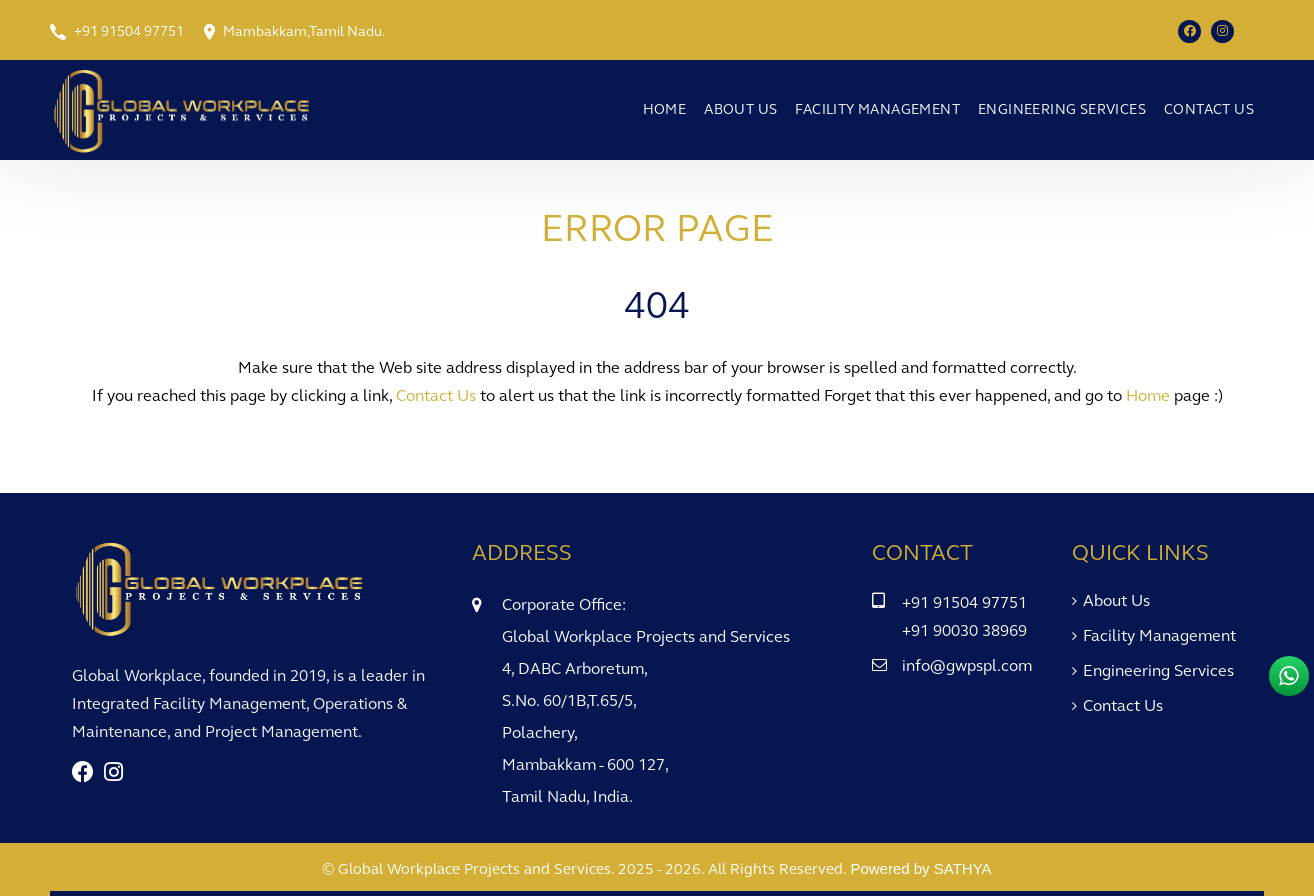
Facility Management (877, 109)
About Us (740, 109)
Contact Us (1209, 109)
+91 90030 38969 (964, 630)
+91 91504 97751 (129, 31)
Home (665, 109)
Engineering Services (1062, 109)
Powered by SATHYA (920, 868)
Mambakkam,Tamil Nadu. (304, 31)
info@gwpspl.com (967, 665)
